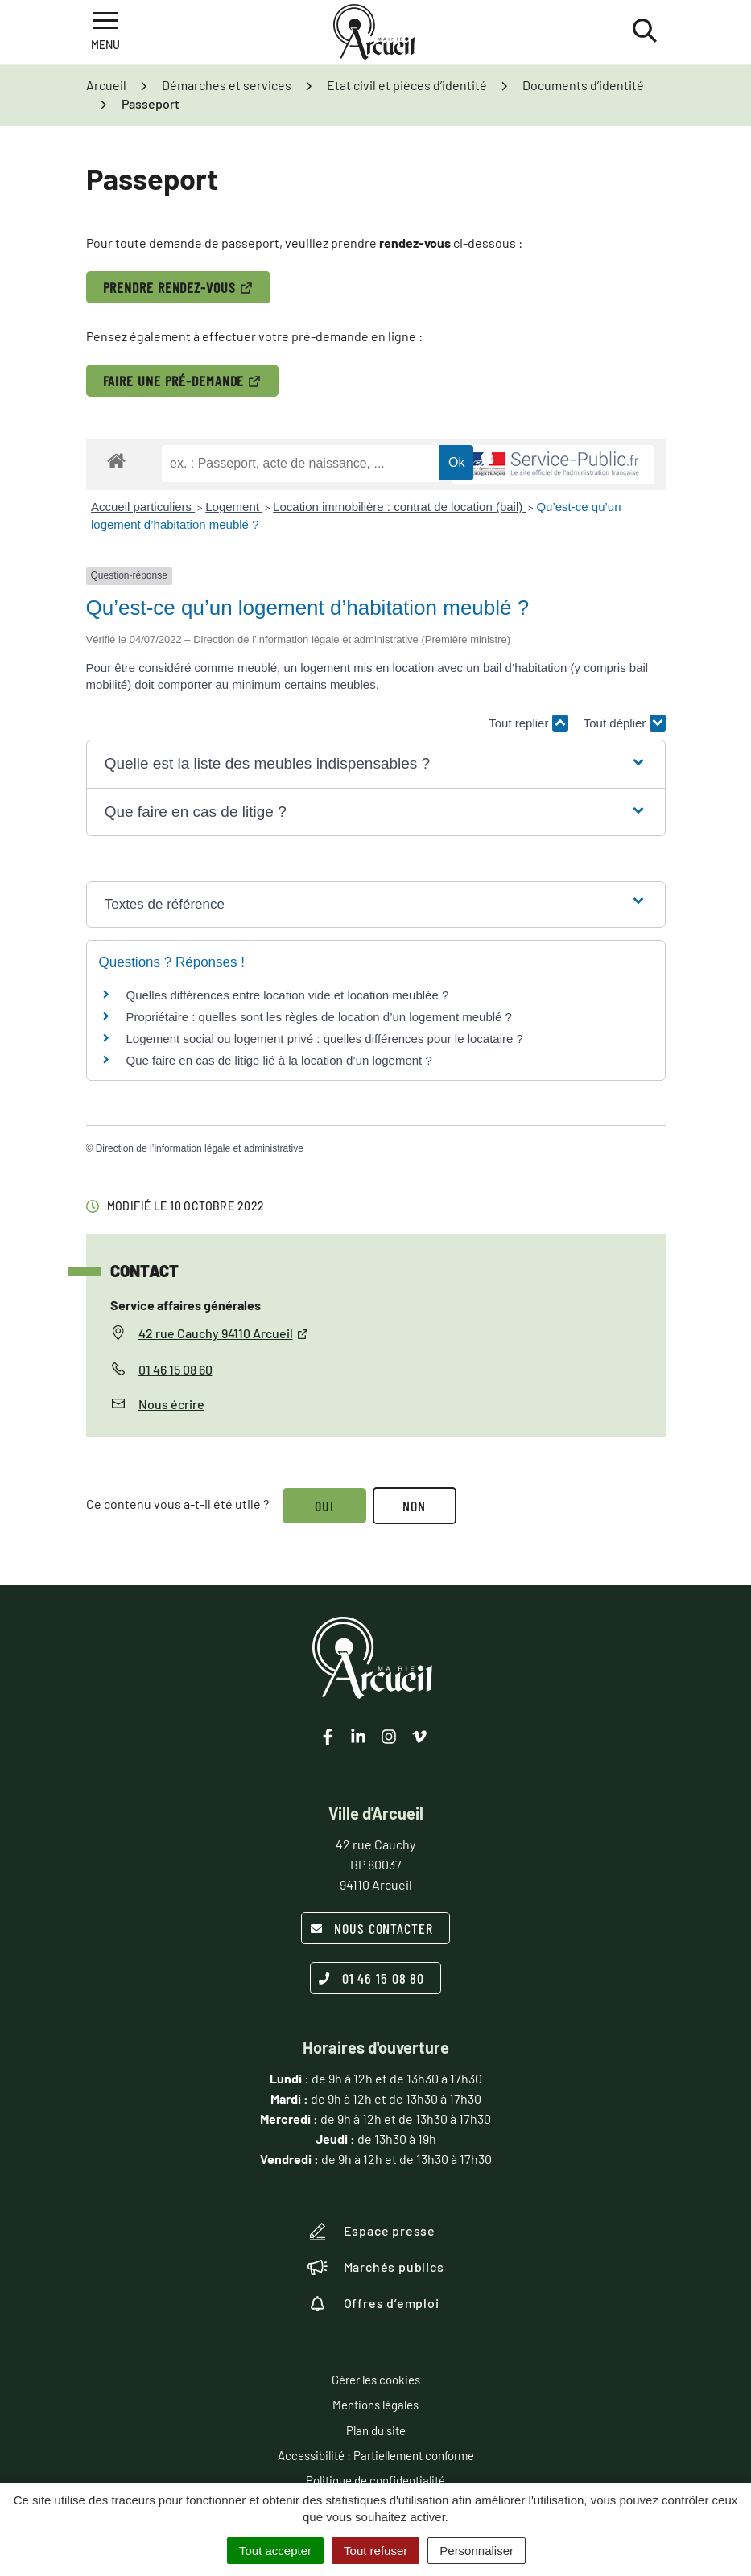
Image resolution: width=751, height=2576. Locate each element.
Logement (233, 506)
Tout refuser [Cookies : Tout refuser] (375, 2550)
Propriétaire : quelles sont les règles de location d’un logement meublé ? (319, 1017)
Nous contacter (371, 1928)
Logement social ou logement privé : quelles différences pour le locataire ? (324, 1038)
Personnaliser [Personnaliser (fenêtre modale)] (476, 2550)
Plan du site (376, 2430)
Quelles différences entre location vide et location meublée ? (287, 995)
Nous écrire (171, 1404)
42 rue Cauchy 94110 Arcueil (223, 1333)
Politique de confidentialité (375, 2480)
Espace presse (371, 2231)
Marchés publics (375, 2267)
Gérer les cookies (376, 2379)
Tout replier (528, 723)
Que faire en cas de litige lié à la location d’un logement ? (279, 1060)
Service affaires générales (185, 1305)
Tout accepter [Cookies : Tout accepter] (275, 2550)
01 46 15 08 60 (175, 1369)
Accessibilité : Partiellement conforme (376, 2455)
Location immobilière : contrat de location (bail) (399, 506)
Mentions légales (375, 2404)
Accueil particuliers (143, 506)
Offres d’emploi (373, 2303)
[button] (376, 764)
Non (416, 1506)
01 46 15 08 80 (372, 1978)
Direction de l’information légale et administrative (199, 1148)
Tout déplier (625, 723)
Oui (325, 1506)
